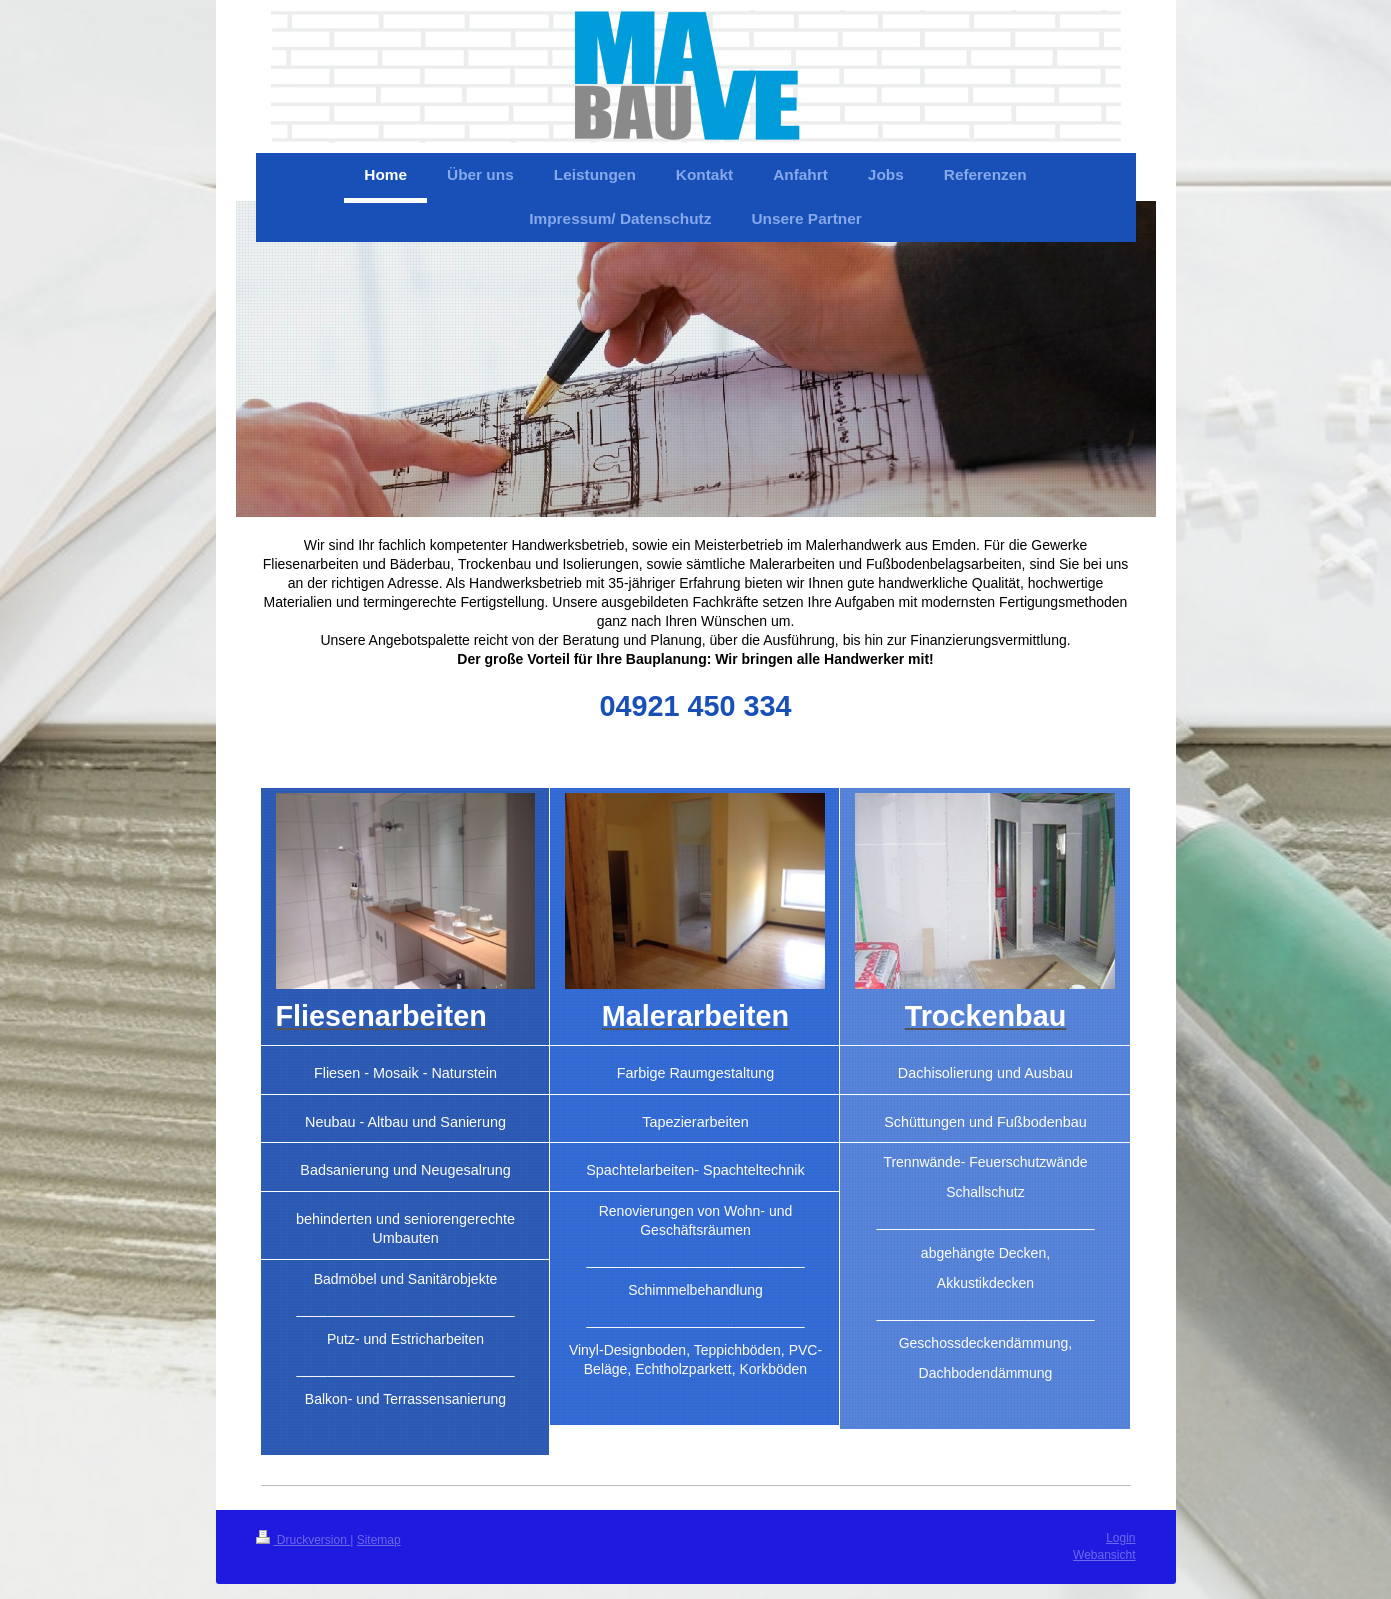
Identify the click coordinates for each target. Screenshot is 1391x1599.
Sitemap (379, 1540)
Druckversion (303, 1540)
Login (1120, 1538)
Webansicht (1104, 1555)
